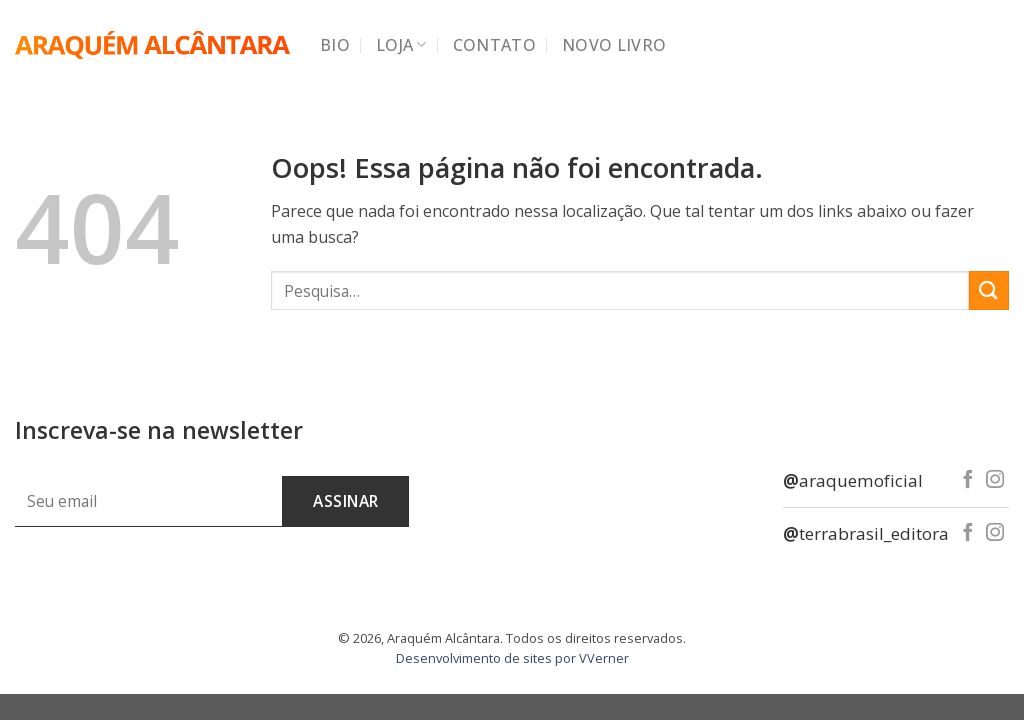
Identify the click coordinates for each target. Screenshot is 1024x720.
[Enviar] (989, 290)
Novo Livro (614, 45)
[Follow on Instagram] (995, 480)
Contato (494, 45)
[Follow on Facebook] (968, 480)
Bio (335, 45)
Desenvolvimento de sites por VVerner (512, 658)
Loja (401, 45)
